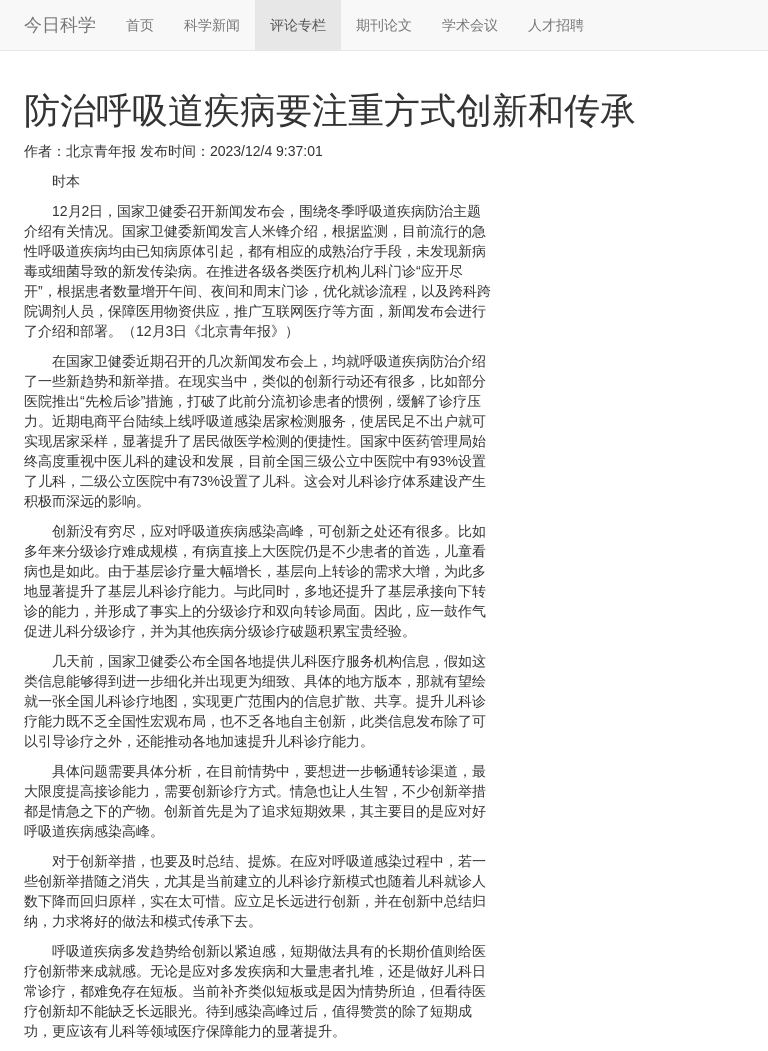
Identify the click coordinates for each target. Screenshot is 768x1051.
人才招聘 (556, 25)
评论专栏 (298, 25)
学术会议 (470, 25)
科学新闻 (212, 25)
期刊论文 (384, 25)
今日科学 (60, 25)
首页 (140, 25)
